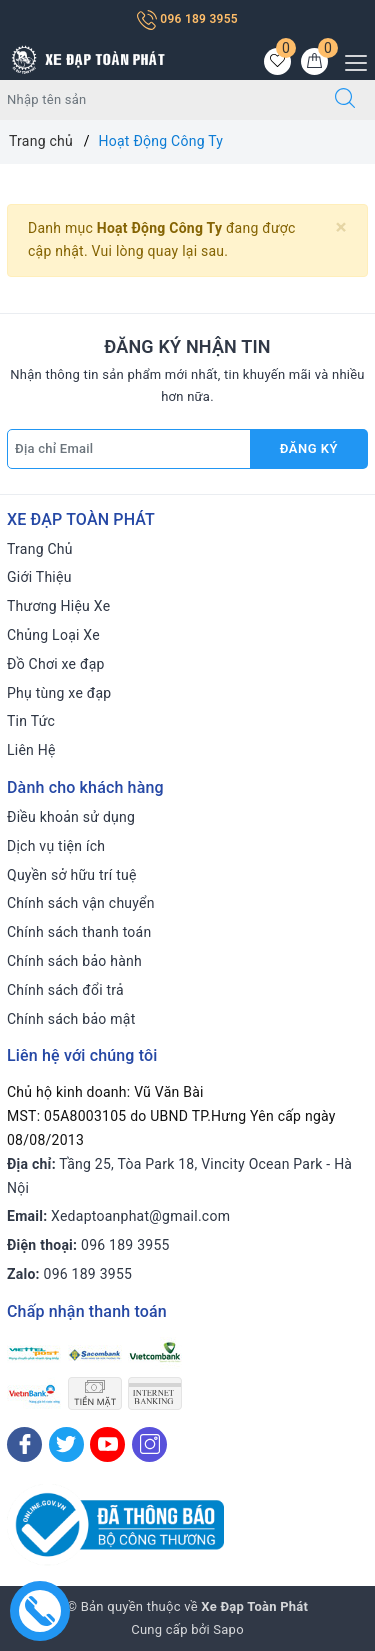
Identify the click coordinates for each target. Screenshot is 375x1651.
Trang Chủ (40, 549)
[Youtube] (107, 1444)
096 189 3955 (187, 19)
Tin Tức (31, 721)
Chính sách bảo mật (71, 1019)
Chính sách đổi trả (65, 990)
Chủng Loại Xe (53, 635)
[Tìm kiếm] (345, 100)
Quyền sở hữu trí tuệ (72, 875)
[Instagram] (149, 1444)
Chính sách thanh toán (79, 932)
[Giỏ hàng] (314, 61)
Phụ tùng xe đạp (59, 693)
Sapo (228, 1629)
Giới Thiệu (39, 577)
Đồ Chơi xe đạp (56, 664)
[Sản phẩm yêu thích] (277, 61)
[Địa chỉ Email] (129, 449)
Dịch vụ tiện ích (56, 846)
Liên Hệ (31, 750)
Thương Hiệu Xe (58, 606)
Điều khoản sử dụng (71, 817)
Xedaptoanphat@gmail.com (140, 1216)
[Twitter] (66, 1444)
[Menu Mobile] (350, 60)
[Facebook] (24, 1444)
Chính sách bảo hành (74, 961)
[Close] (341, 227)
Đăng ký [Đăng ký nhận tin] (309, 448)
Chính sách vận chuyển (81, 903)
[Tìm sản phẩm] (158, 100)
